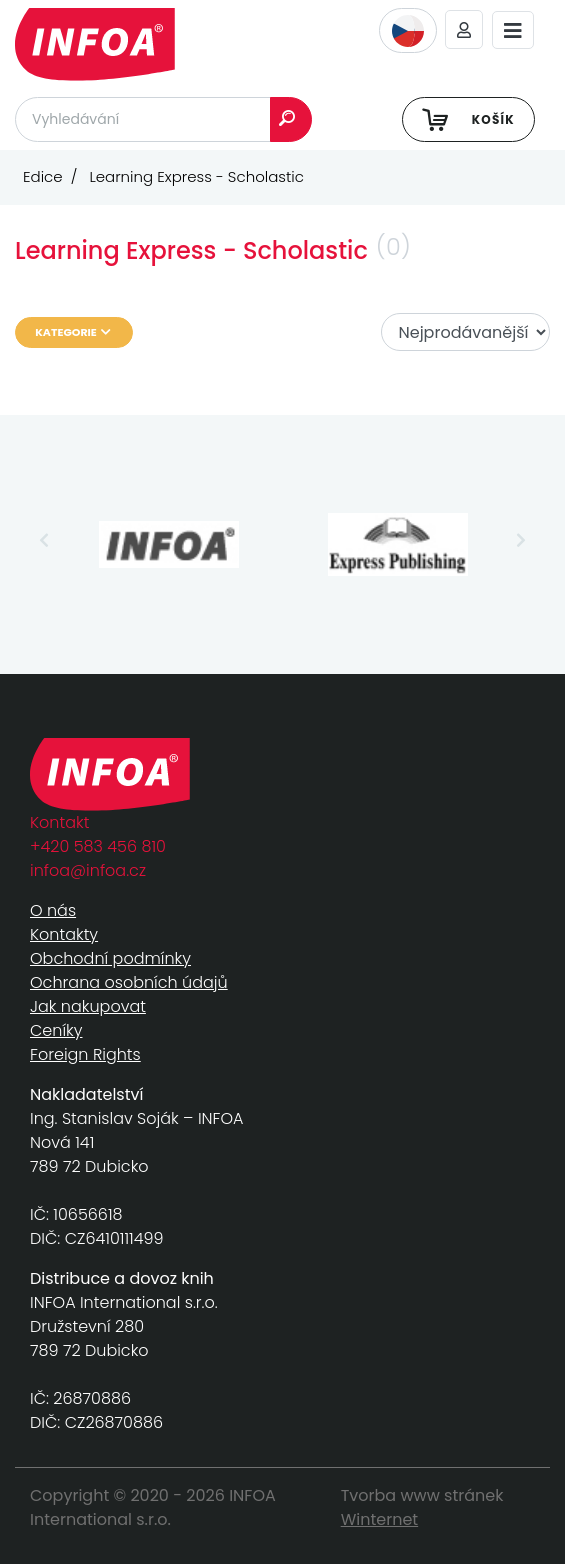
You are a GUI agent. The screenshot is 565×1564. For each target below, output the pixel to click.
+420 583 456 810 (98, 846)
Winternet (380, 1519)
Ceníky (56, 1030)
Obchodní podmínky (110, 958)
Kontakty (64, 934)
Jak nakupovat (88, 1006)
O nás (53, 910)
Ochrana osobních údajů (129, 982)
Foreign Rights (85, 1054)
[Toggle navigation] (513, 30)
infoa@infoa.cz (88, 870)
